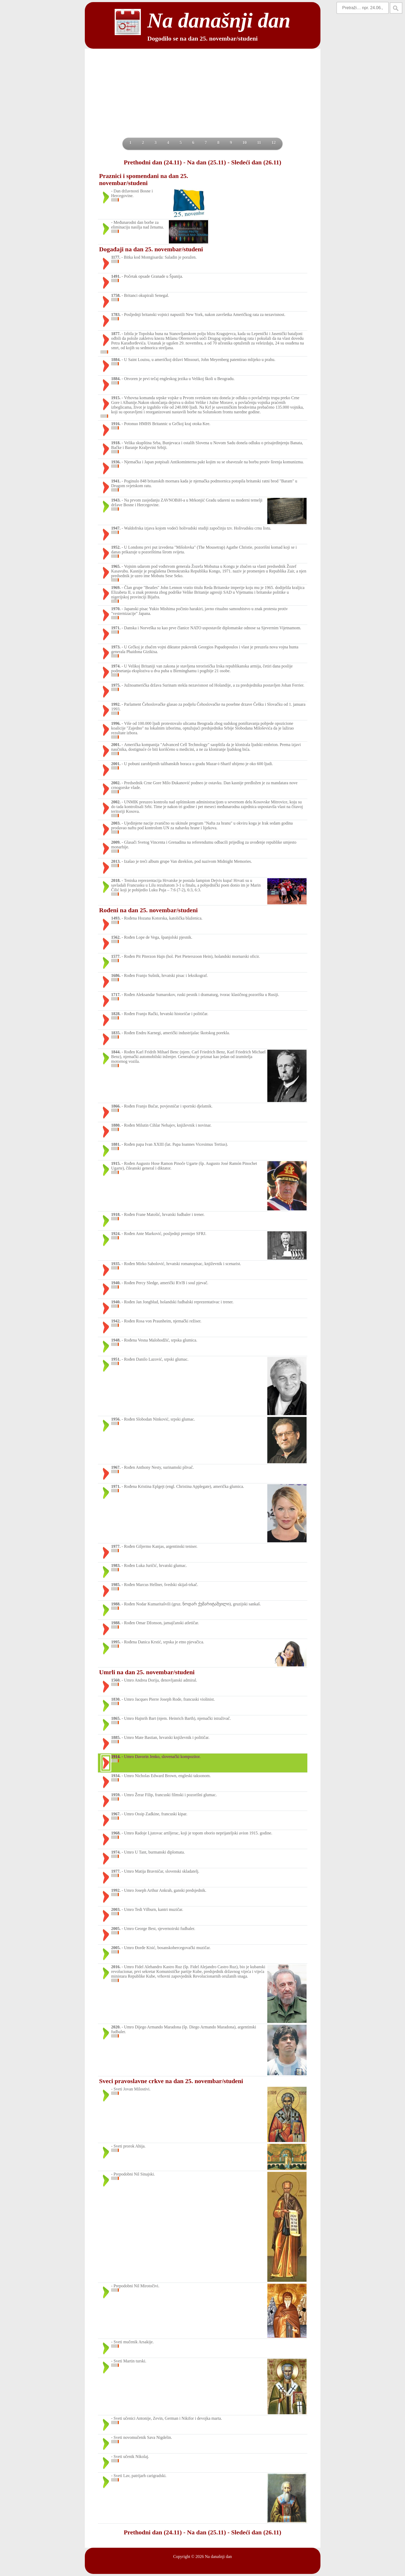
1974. (116, 666)
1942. (116, 1321)
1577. (116, 956)
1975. (116, 685)
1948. (116, 1340)
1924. (116, 1233)
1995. (116, 1642)
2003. (116, 823)
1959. (116, 1795)
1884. (116, 359)
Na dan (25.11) (206, 162)
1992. (116, 704)
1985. (116, 1584)
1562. (116, 937)
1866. (116, 1106)
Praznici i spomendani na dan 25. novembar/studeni (143, 179)
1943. (116, 500)
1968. (116, 1833)
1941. (116, 481)
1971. (116, 628)
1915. (116, 398)
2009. (116, 842)
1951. (116, 1359)
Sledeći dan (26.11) (256, 162)
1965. (116, 566)
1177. (115, 257)
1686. (116, 975)
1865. (116, 1718)
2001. (116, 744)
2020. (116, 2027)
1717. (116, 994)
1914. (116, 1756)
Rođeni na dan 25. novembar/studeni (148, 910)
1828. (116, 1013)
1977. (116, 1546)
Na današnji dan (218, 2556)
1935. (116, 1263)
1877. (116, 333)
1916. (116, 423)
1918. (116, 443)
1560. (116, 1680)
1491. (116, 276)
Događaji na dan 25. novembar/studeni (151, 249)
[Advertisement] (202, 98)
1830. (116, 1699)
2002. (116, 783)
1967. (116, 1467)
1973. (116, 647)
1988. (116, 1604)
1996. (116, 723)
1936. (116, 462)
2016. (116, 1967)
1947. (116, 528)
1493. (116, 918)
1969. (116, 587)
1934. (116, 1775)
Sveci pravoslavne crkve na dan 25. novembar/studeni (171, 2081)
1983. (116, 1565)
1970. (116, 609)
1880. (116, 1125)
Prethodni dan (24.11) (153, 162)
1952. (116, 547)
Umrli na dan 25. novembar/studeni (147, 1672)
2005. (116, 1928)
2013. (116, 861)
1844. (116, 1052)
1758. (116, 295)
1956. (116, 1419)
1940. (116, 1283)
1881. (116, 1144)
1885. (116, 1737)
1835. (116, 1033)
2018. (116, 880)
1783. (116, 314)
